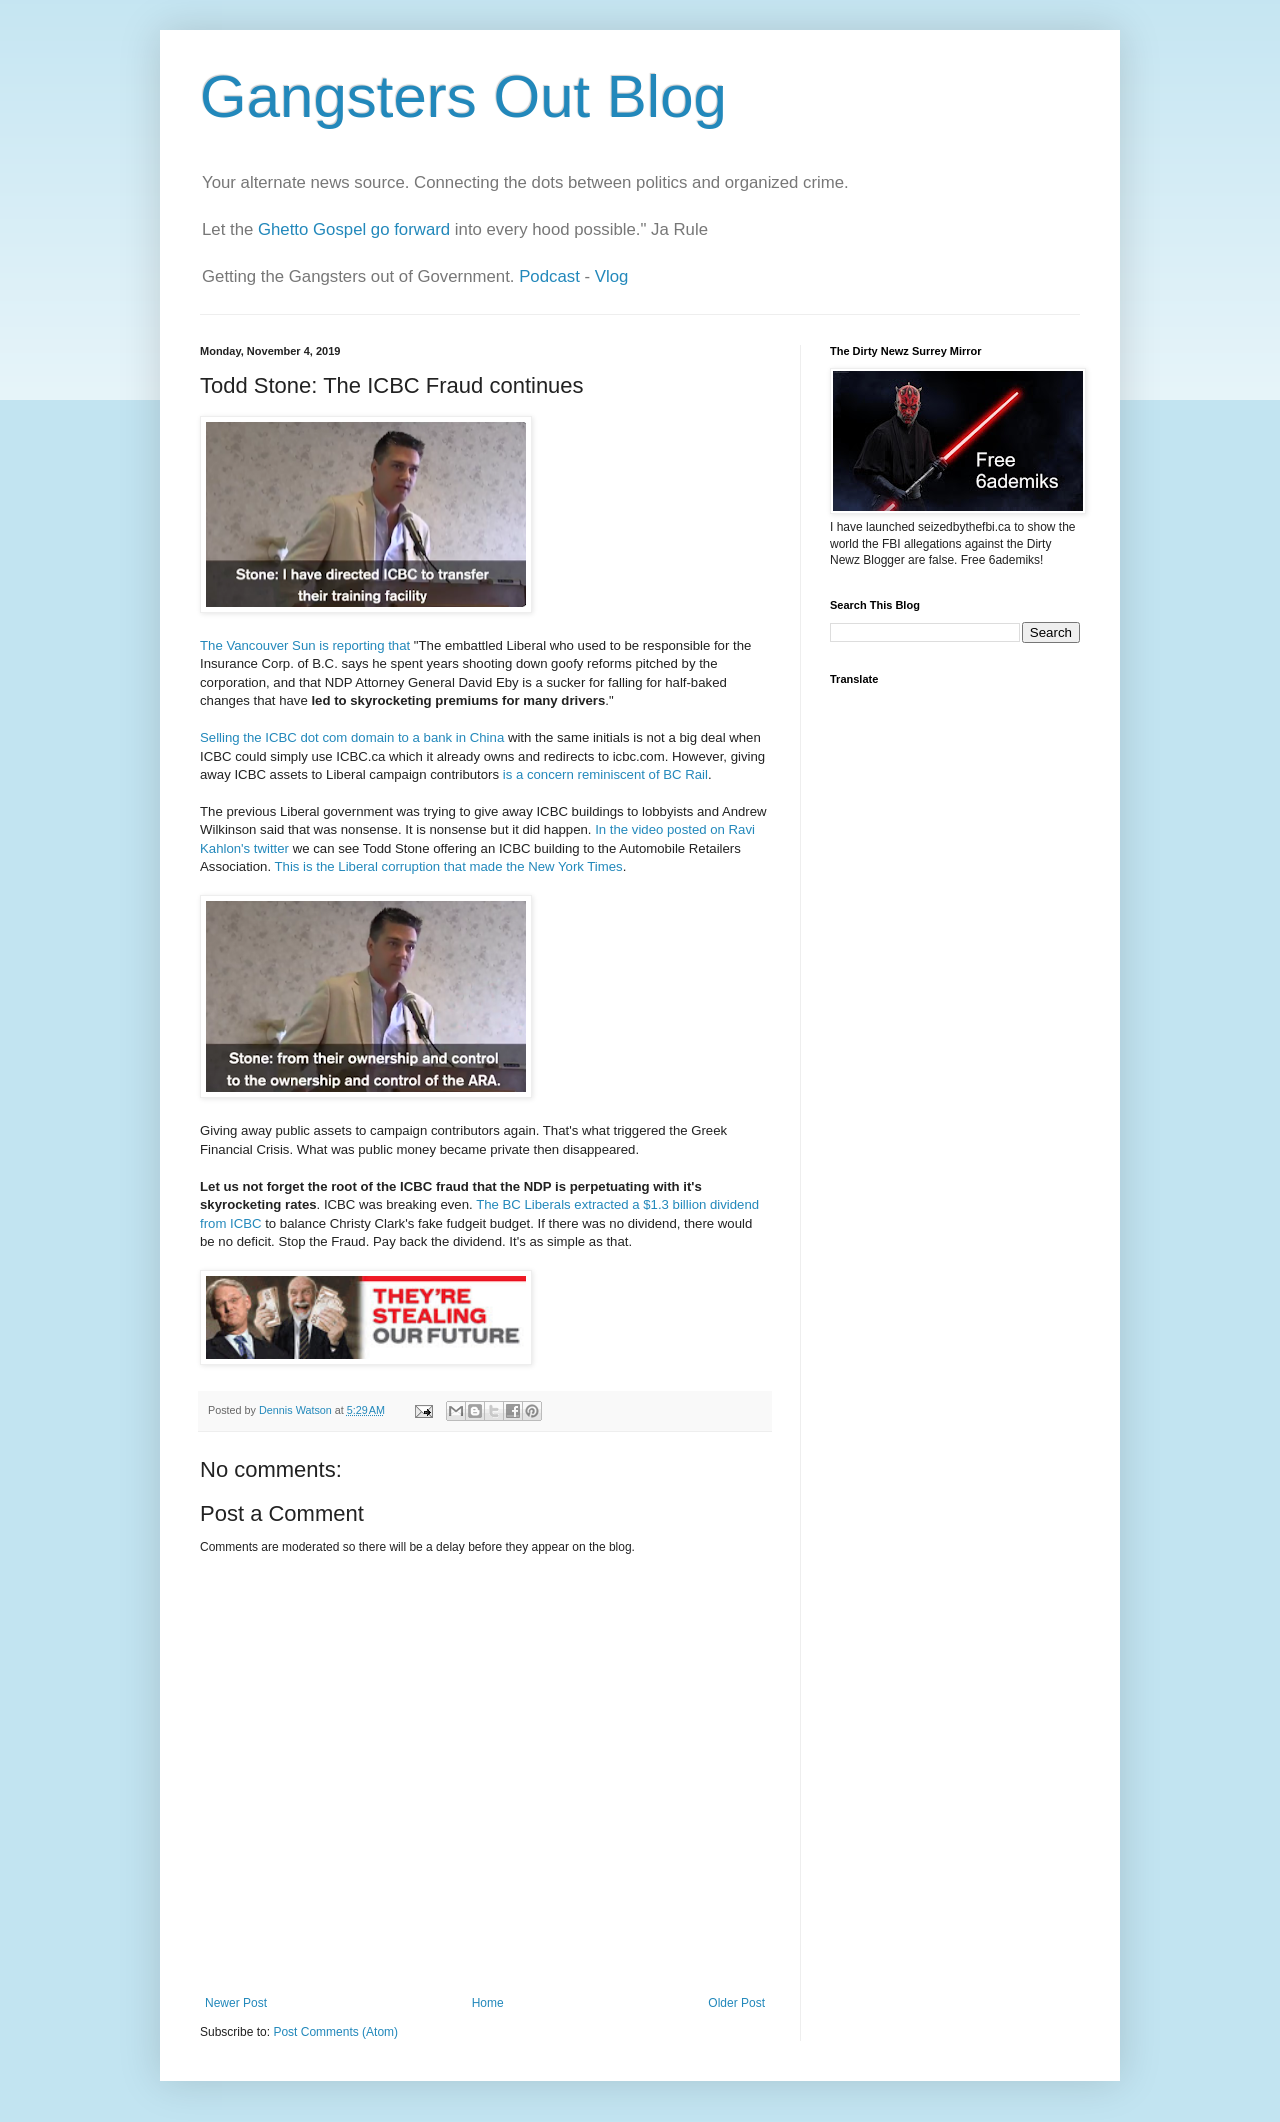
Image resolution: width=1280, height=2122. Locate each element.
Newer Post (236, 2003)
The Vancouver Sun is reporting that (305, 645)
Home (488, 2003)
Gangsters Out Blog (463, 96)
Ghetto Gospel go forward (354, 229)
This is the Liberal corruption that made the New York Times (449, 866)
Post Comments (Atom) (335, 2032)
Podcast (549, 276)
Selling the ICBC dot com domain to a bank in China (352, 737)
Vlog (612, 276)
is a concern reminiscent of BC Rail (605, 774)
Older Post (736, 2003)
